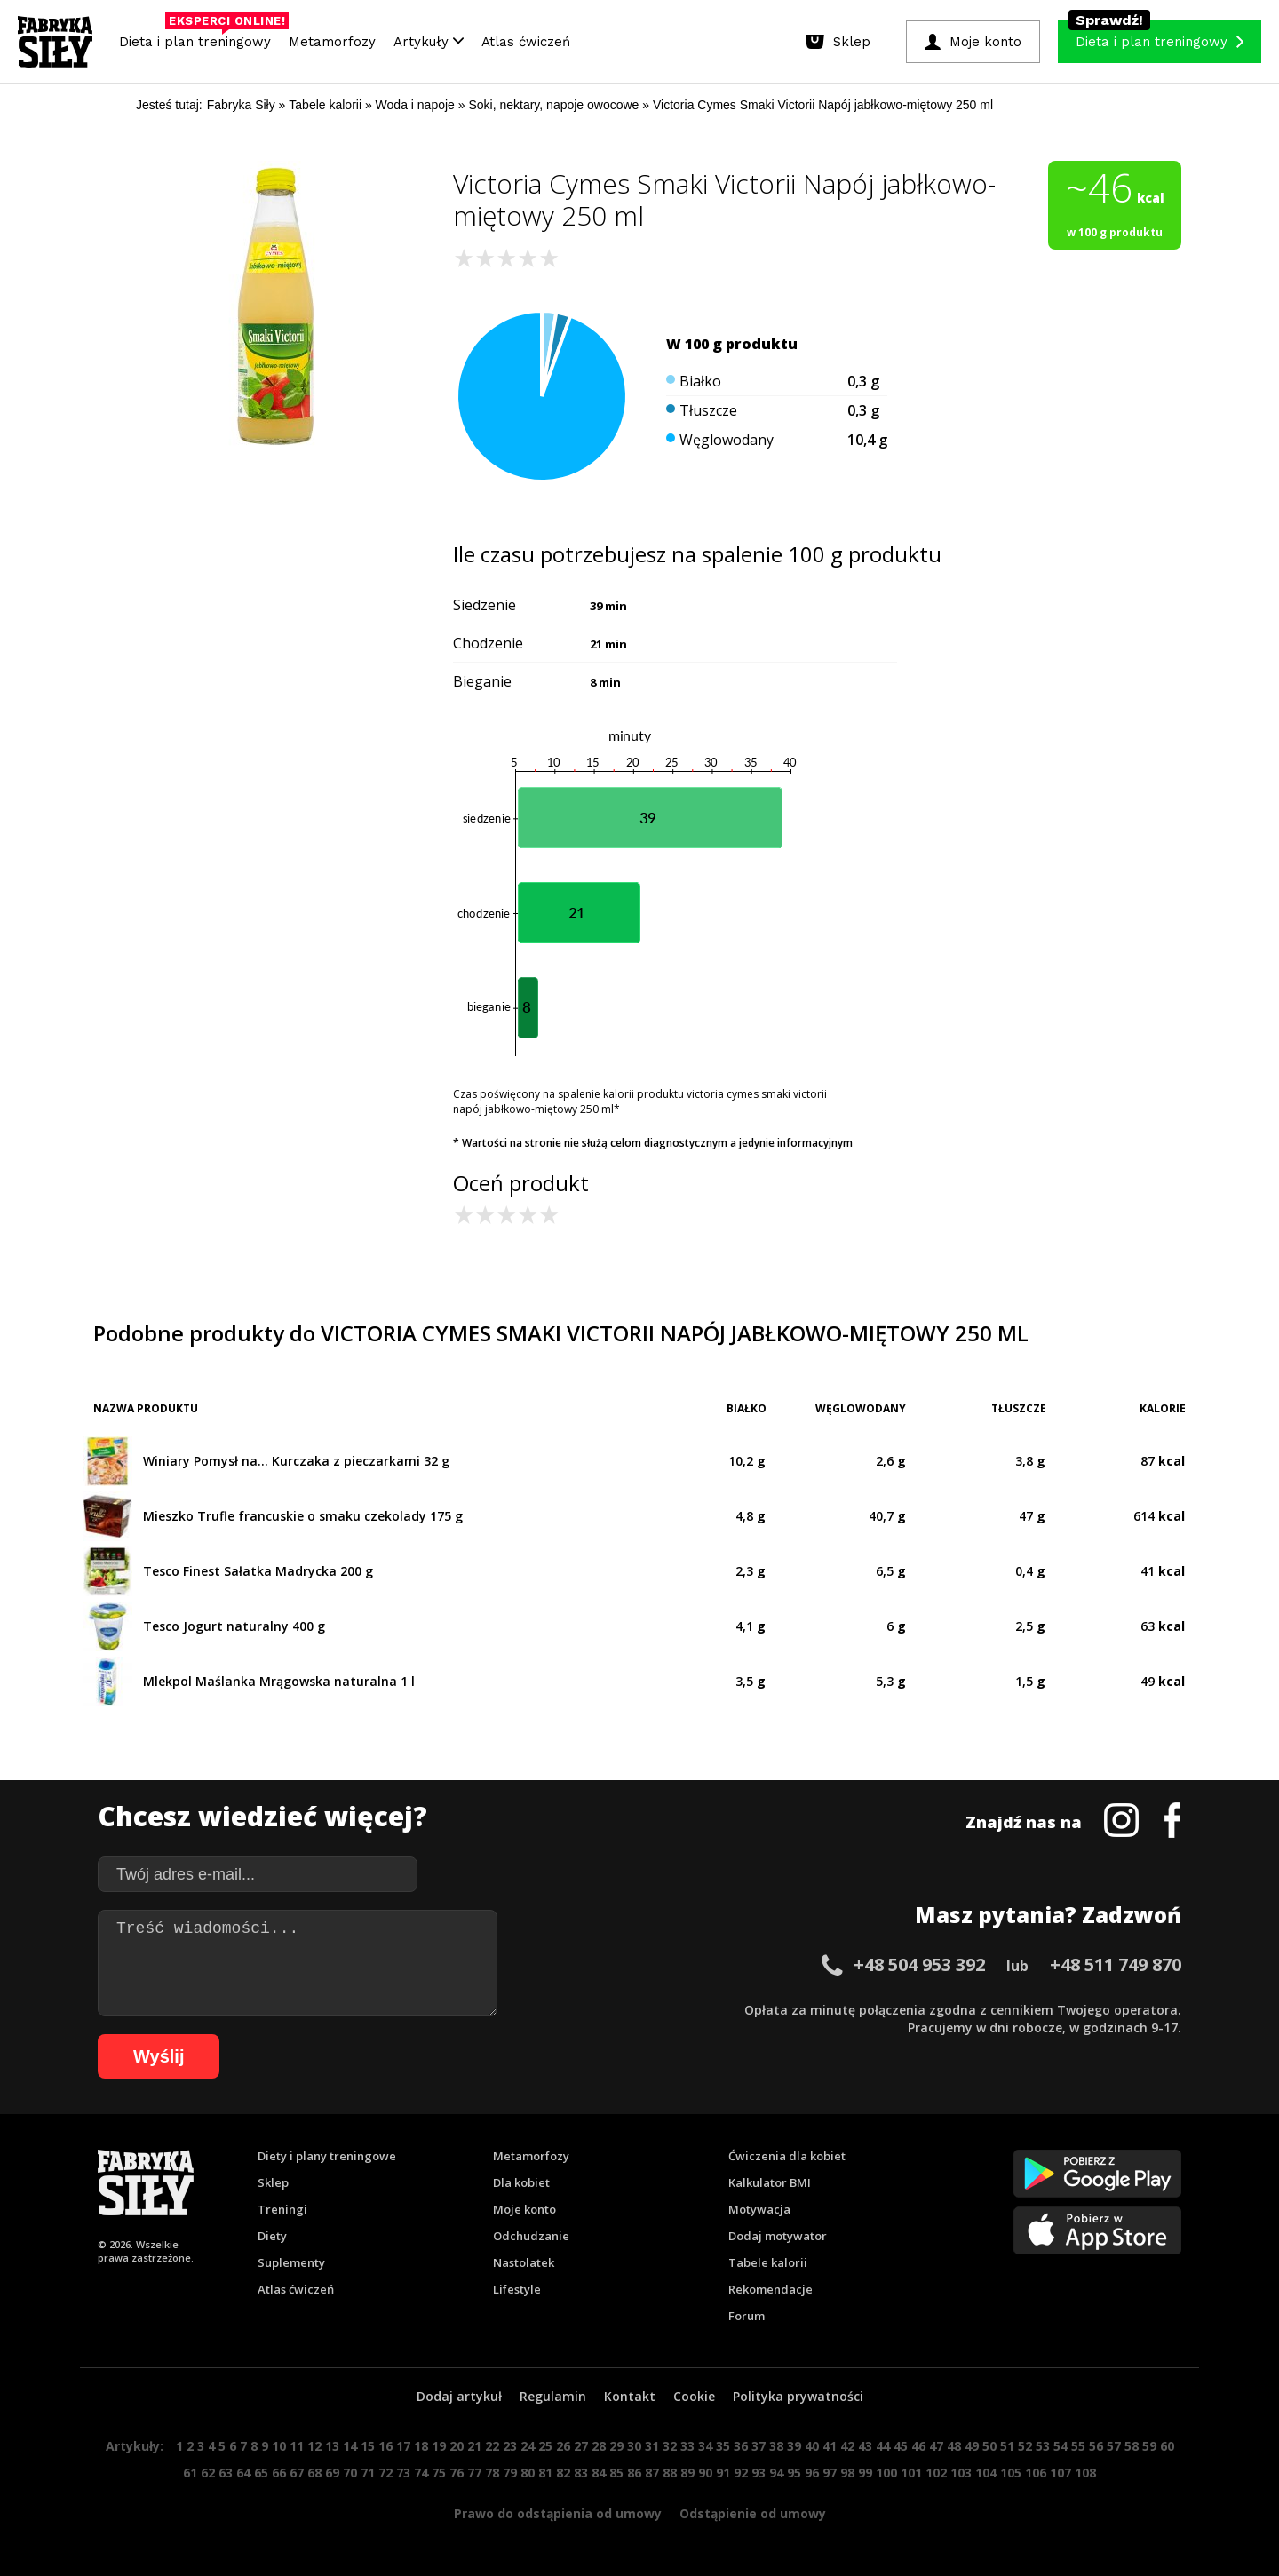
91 (723, 2472)
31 (652, 2445)
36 (741, 2445)
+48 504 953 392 (919, 1964)
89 (687, 2472)
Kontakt (629, 2396)
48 (954, 2445)
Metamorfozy (332, 42)
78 (492, 2472)
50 (989, 2445)
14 (350, 2445)
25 (545, 2445)
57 (1114, 2445)
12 (314, 2445)
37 (758, 2445)
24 (527, 2445)
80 (527, 2472)
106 (1035, 2472)
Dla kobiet (521, 2182)
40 (812, 2445)
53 (1043, 2445)
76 (456, 2472)
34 (705, 2445)
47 (936, 2445)
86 (634, 2472)
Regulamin (553, 2396)
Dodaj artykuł (459, 2396)
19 (439, 2445)
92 (741, 2472)
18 (421, 2445)
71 (368, 2472)
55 (1078, 2445)
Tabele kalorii (767, 2262)
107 (1060, 2472)
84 (599, 2472)
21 (474, 2445)
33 (687, 2445)
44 (883, 2445)
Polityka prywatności (798, 2396)
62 (208, 2472)
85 (616, 2472)
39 (794, 2445)
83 (581, 2472)
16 (385, 2445)
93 (758, 2472)
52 (1025, 2445)
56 (1096, 2445)
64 (243, 2472)
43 (865, 2445)
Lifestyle (517, 2289)
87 (652, 2472)
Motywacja (759, 2209)
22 (492, 2445)
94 (776, 2472)
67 (297, 2472)
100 (886, 2472)
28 (599, 2445)
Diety (272, 2236)
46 (918, 2445)
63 (225, 2472)
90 (705, 2472)
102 (936, 2472)
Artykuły (428, 42)
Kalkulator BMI (769, 2182)
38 (776, 2445)
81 (545, 2472)
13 (332, 2445)
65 (261, 2472)
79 (510, 2472)
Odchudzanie (531, 2236)
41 (829, 2445)
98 (847, 2472)
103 (961, 2472)
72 (385, 2472)
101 (911, 2472)
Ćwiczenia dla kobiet (787, 2156)
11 (297, 2445)
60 (1167, 2445)
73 (403, 2472)
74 (421, 2472)
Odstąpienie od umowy (752, 2513)
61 (190, 2472)
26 (563, 2445)
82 (563, 2472)
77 (474, 2472)
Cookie (694, 2396)
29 (616, 2445)
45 (901, 2445)
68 (314, 2472)
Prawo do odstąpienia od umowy (558, 2513)
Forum (746, 2316)
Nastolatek (523, 2262)
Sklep (273, 2182)
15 (368, 2445)
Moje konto (524, 2209)
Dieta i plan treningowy (199, 37)
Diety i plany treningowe (327, 2156)
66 (279, 2472)
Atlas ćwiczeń (525, 42)
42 (847, 2445)
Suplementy (291, 2262)
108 (1085, 2472)
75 (439, 2472)
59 (1149, 2445)
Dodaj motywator (777, 2236)
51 (1007, 2445)
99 (865, 2472)
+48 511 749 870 (1115, 1964)
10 (279, 2445)
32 (670, 2445)
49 (972, 2445)
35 (723, 2445)
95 (794, 2472)
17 (403, 2445)
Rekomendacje (770, 2289)
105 (1010, 2472)
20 (456, 2445)
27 (581, 2445)
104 (986, 2472)
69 (332, 2472)
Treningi (282, 2209)
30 (634, 2445)
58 (1131, 2445)
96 (812, 2472)
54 (1060, 2445)
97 (829, 2472)
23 (510, 2445)
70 (350, 2472)
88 (670, 2472)
